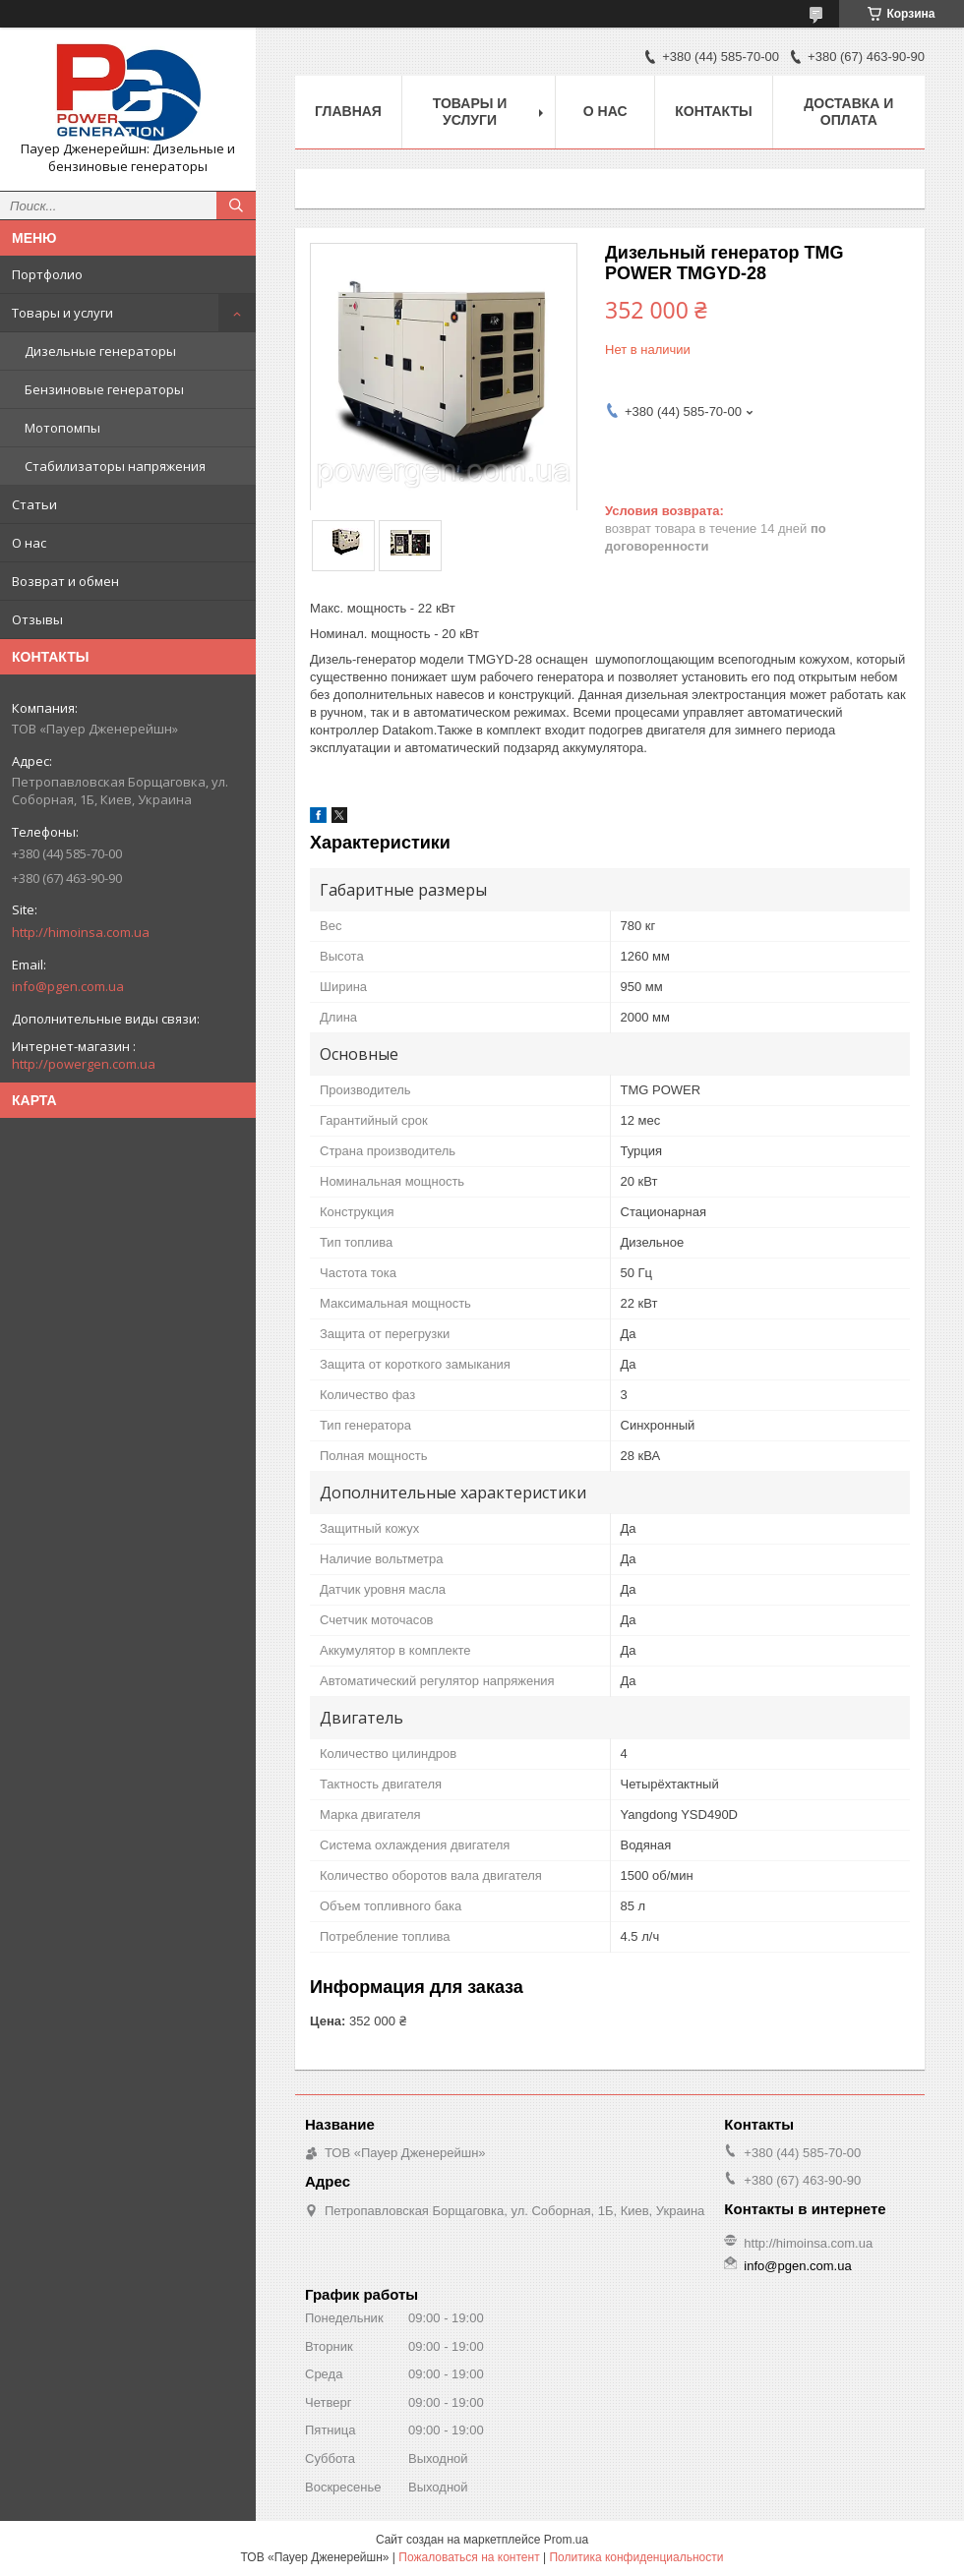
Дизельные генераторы (100, 351)
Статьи (34, 504)
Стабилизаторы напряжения (115, 466)
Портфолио (47, 274)
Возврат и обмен (65, 581)
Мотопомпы (62, 428)
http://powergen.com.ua (83, 1064)
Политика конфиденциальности (636, 2557)
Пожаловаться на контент (468, 2557)
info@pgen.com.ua (68, 986)
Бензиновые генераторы (104, 389)
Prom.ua (566, 2540)
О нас (29, 543)
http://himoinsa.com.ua (81, 932)
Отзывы (37, 619)
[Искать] (236, 205)
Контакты (713, 111)
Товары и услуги (62, 313)
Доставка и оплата (848, 111)
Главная (348, 111)
